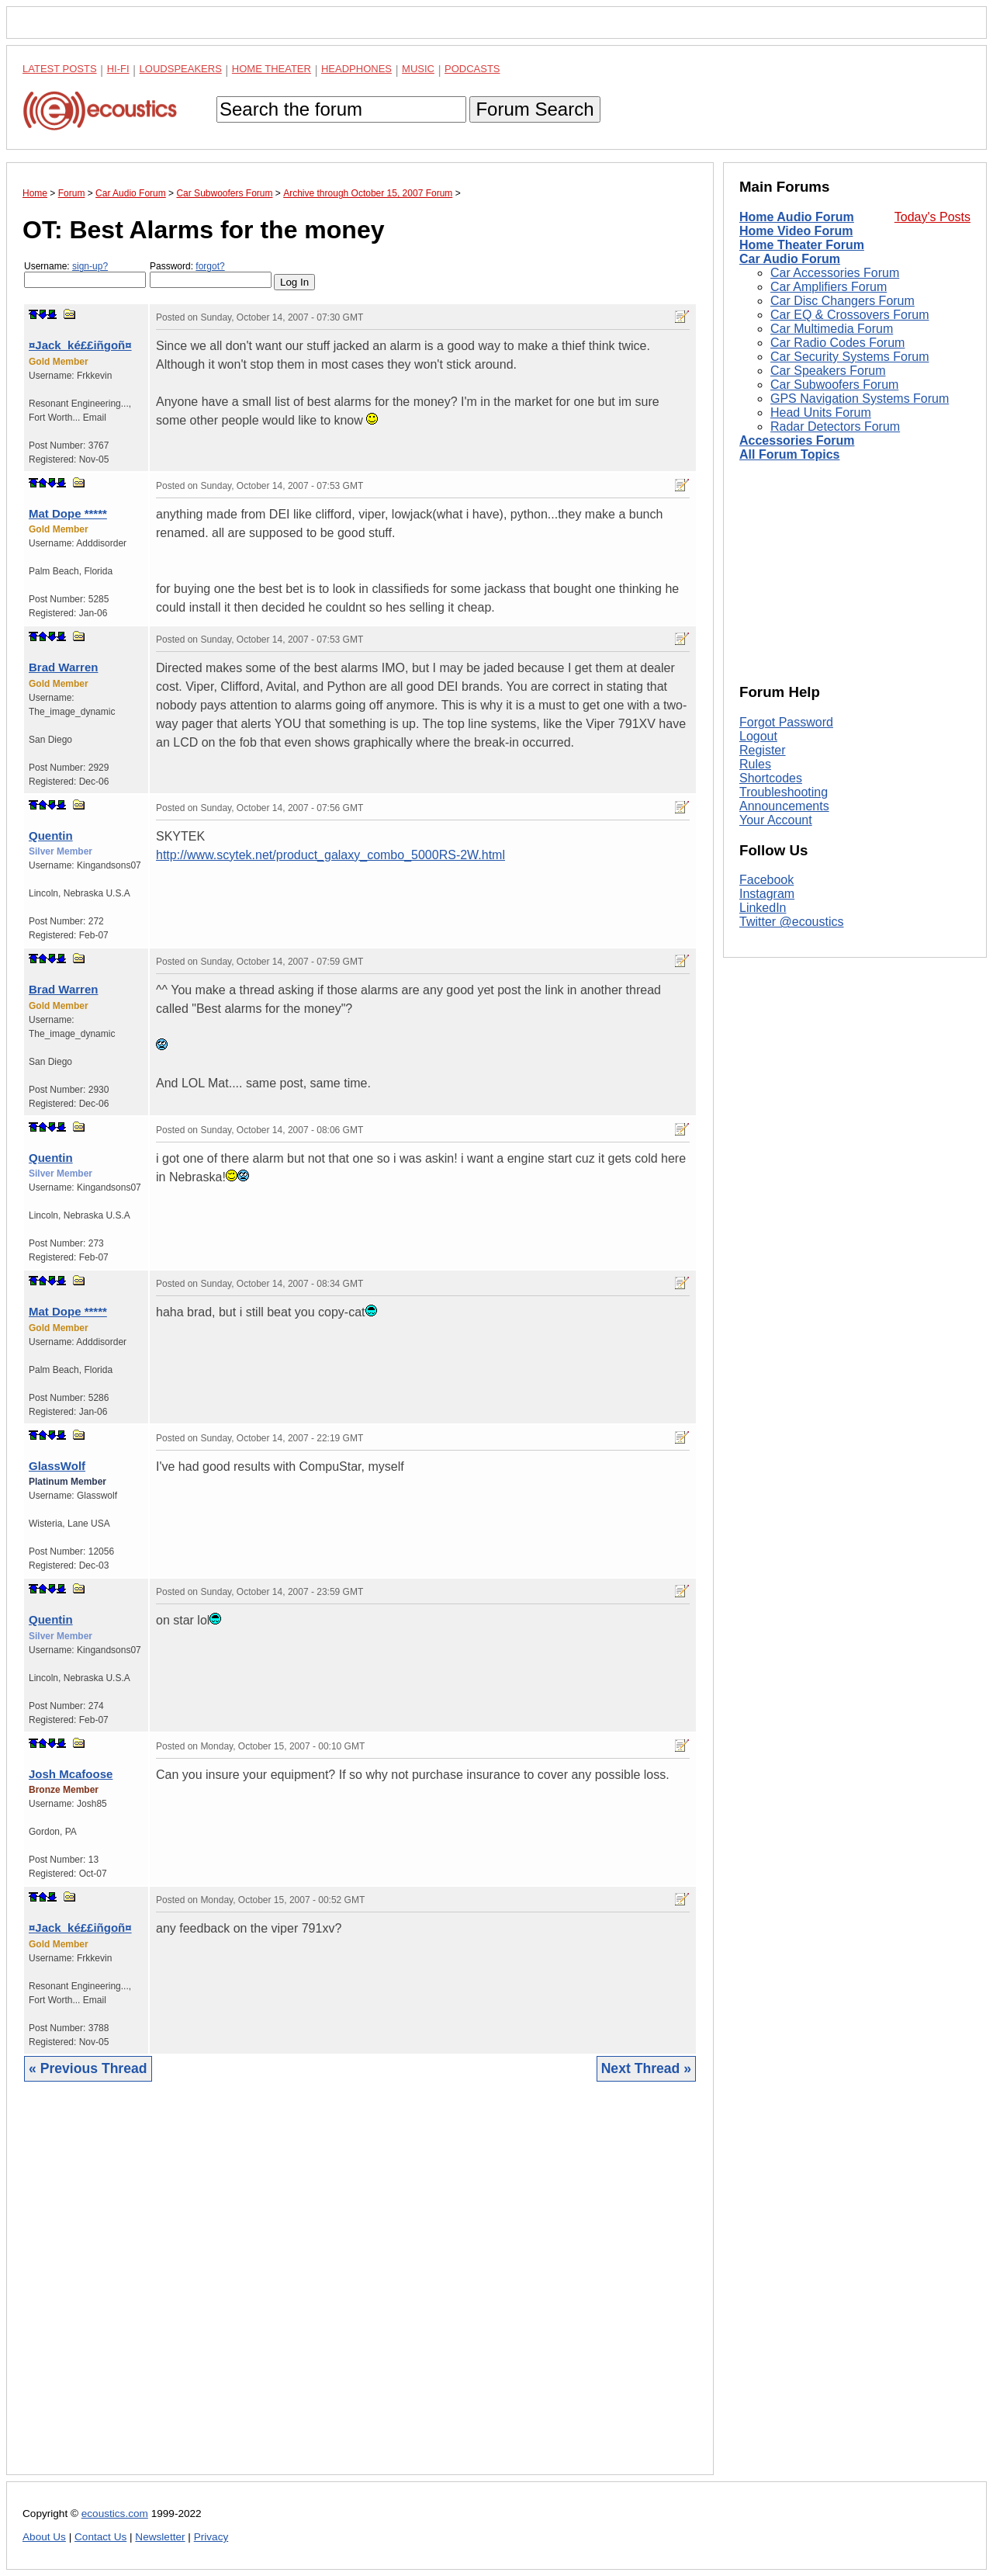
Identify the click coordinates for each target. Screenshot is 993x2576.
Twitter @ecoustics (791, 921)
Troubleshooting (783, 792)
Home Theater (271, 69)
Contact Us (100, 2537)
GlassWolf (57, 1465)
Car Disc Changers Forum (842, 300)
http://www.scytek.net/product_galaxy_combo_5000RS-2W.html (330, 855)
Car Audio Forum (789, 258)
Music (418, 69)
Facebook (766, 879)
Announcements (784, 806)
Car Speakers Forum (828, 370)
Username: (85, 274)
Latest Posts (59, 69)
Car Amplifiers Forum (828, 286)
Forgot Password (786, 722)
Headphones (356, 69)
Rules (755, 764)
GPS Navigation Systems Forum (859, 398)
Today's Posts (932, 217)
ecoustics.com (114, 2513)
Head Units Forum (820, 412)
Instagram (766, 893)
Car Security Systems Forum (849, 356)
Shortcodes (770, 778)
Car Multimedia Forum (831, 328)
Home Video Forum (796, 230)
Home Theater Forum (801, 244)
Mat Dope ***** (68, 513)
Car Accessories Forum (834, 272)
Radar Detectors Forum (835, 426)
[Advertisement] (359, 2290)
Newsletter (160, 2537)
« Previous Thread (88, 2068)
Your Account (775, 820)
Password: (211, 274)
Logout (758, 736)
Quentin (51, 835)
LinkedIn (763, 907)
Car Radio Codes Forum (837, 342)
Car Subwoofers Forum (834, 384)
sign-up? (90, 266)
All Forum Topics (789, 454)
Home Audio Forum (796, 217)
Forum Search (534, 109)
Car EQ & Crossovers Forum (849, 314)
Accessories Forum (797, 440)
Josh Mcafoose (70, 1773)
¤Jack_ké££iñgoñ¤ (80, 345)
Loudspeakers (181, 69)
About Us (44, 2537)
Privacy (211, 2537)
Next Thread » (646, 2068)
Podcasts (472, 69)
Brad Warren (63, 667)
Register (762, 750)
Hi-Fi (118, 69)
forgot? (209, 266)
